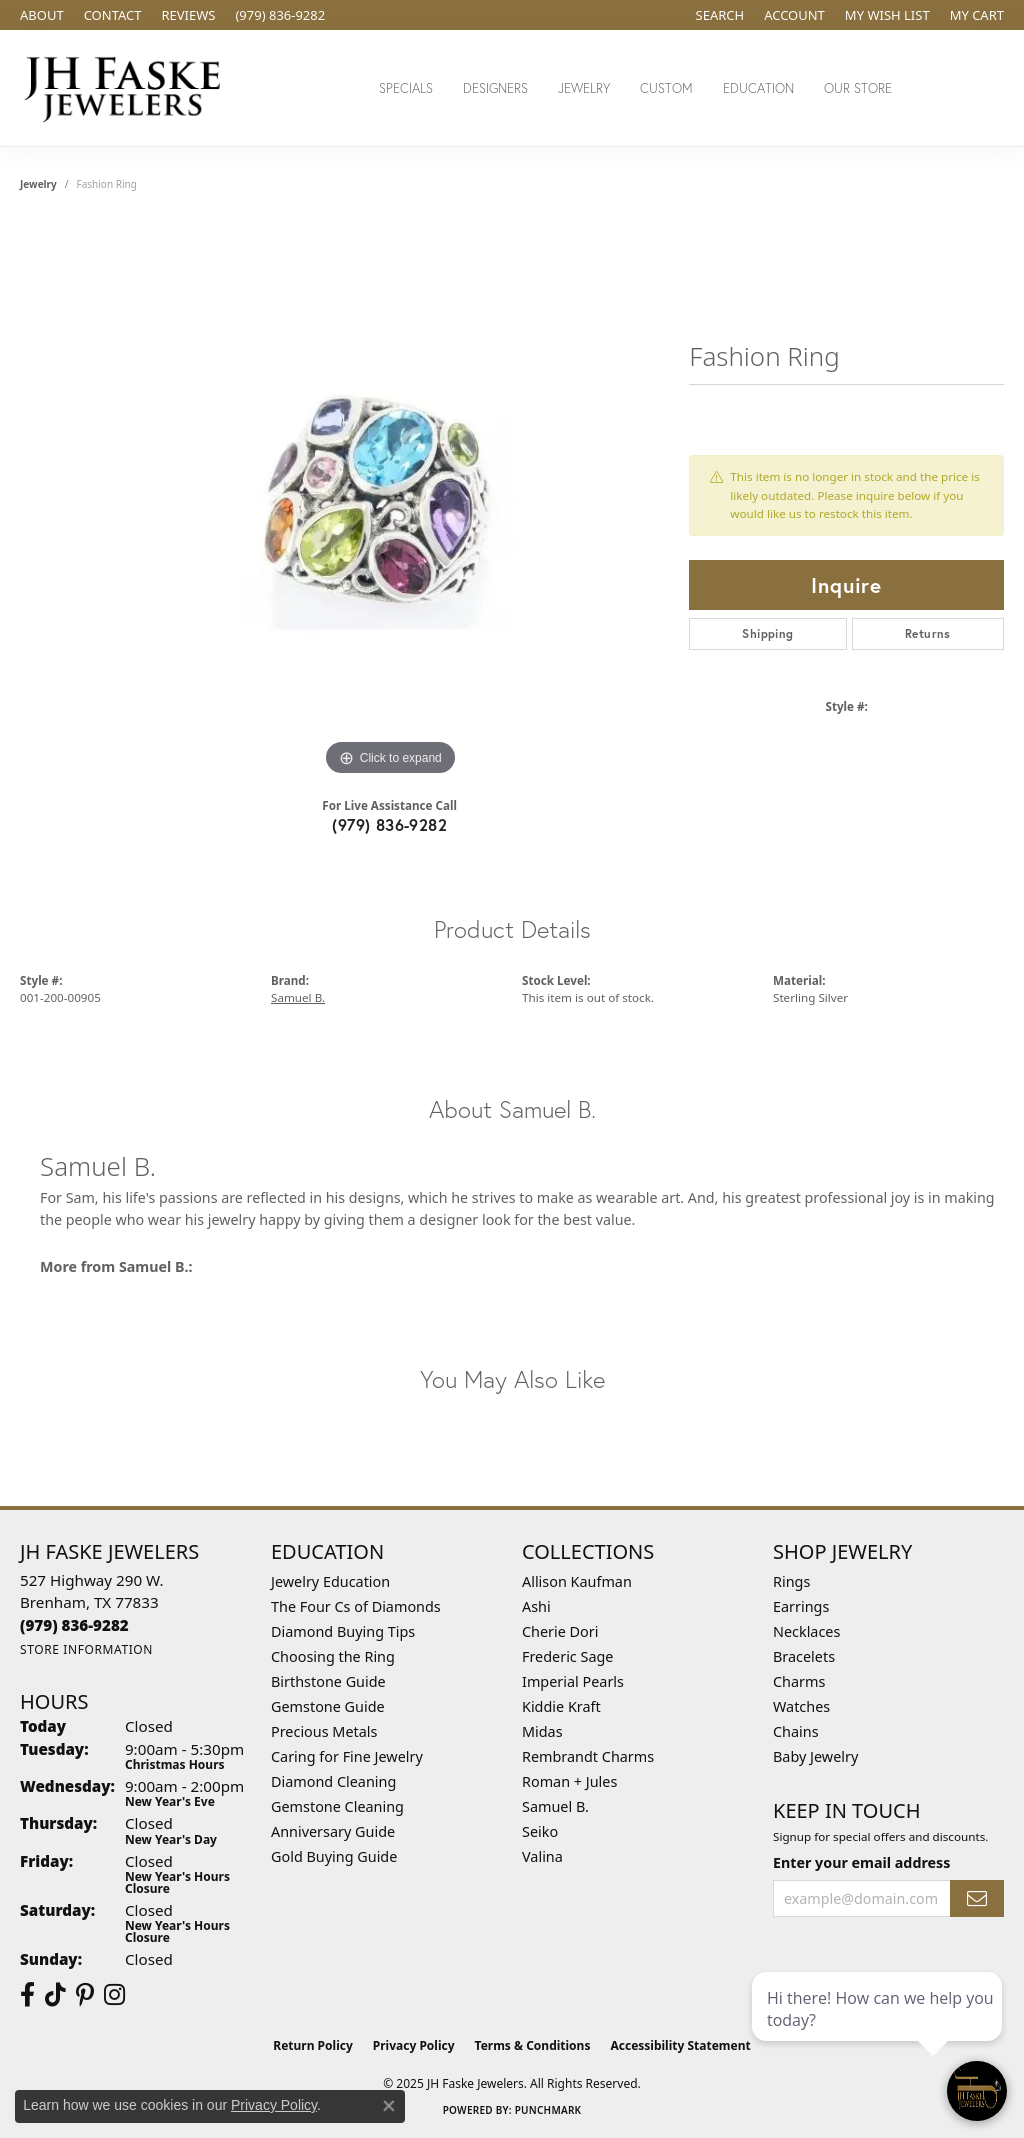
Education (758, 88)
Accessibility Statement (680, 2045)
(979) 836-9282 (389, 824)
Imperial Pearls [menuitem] (573, 1681)
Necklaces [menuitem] (806, 1631)
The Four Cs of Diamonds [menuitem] (356, 1606)
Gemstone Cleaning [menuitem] (337, 1806)
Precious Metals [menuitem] (324, 1731)
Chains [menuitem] (796, 1731)
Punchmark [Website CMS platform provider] (548, 2110)
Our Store (858, 88)
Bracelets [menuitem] (804, 1656)
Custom (666, 88)
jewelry (38, 184)
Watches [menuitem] (801, 1706)
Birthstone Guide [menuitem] (328, 1681)
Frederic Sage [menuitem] (567, 1656)
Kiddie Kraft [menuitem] (561, 1706)
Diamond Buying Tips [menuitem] (343, 1631)
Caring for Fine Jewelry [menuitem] (347, 1756)
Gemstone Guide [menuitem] (328, 1706)
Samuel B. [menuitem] (555, 1806)
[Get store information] (86, 1649)
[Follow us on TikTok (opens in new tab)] (55, 1995)
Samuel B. (298, 997)
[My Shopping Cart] (977, 15)
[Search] (720, 15)
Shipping (767, 633)
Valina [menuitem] (542, 1856)
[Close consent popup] (389, 2106)
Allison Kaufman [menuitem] (577, 1581)
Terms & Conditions (533, 2045)
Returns (928, 633)
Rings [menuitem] (791, 1581)
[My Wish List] (887, 15)
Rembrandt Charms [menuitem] (588, 1756)
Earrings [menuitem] (801, 1606)
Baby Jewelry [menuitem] (815, 1756)
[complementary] (879, 2028)
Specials (406, 88)
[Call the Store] (74, 1625)
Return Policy (313, 2045)
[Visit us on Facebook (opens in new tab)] (27, 1995)
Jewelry (584, 88)
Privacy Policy (414, 2045)
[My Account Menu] (794, 15)
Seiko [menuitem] (540, 1831)
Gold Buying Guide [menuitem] (334, 1856)
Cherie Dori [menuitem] (560, 1631)
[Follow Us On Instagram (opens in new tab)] (114, 1995)
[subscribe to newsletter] (977, 1898)
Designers (495, 88)
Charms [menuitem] (799, 1681)
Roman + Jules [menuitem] (569, 1781)
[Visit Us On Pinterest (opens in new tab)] (85, 1995)
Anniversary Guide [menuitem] (333, 1831)
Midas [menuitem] (542, 1731)
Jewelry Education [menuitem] (330, 1581)
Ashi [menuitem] (536, 1606)
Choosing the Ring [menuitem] (333, 1656)
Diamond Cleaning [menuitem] (333, 1781)
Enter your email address (861, 1862)
